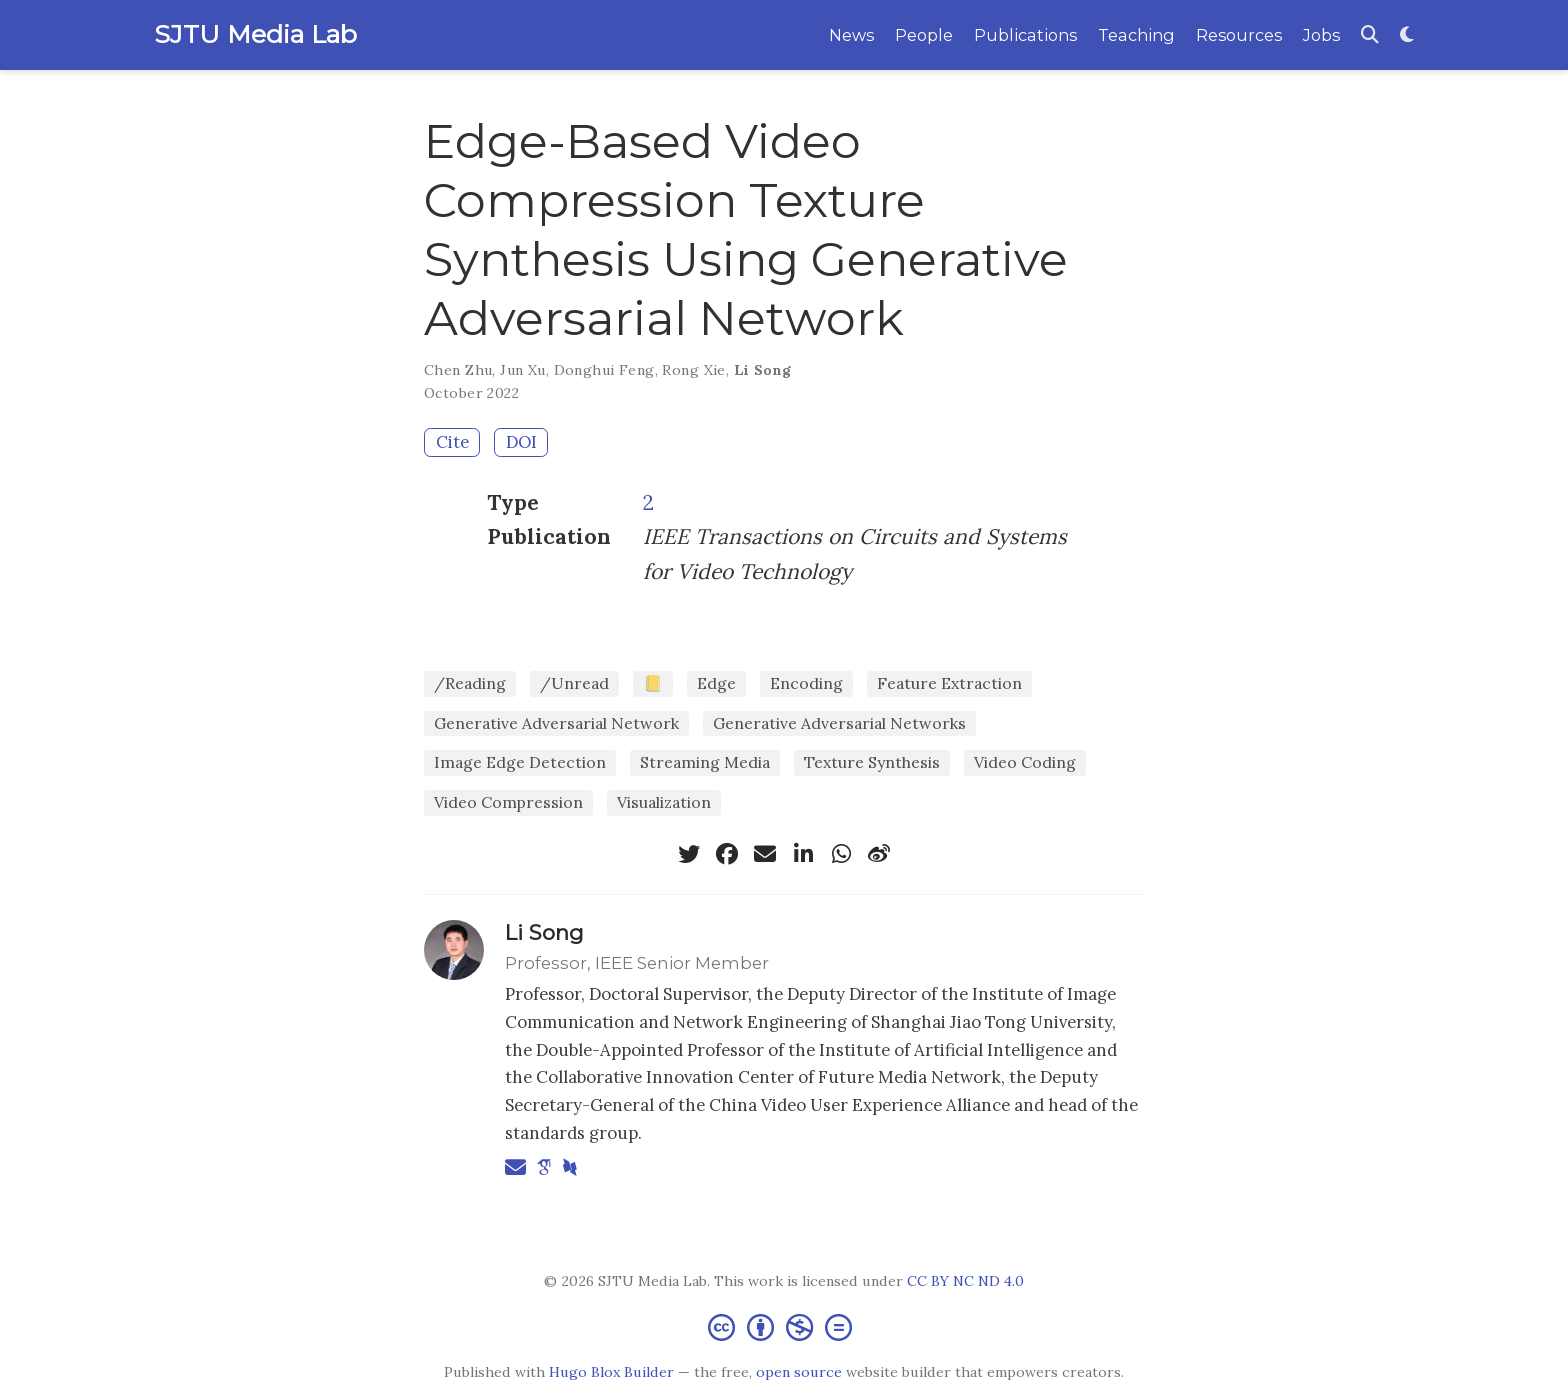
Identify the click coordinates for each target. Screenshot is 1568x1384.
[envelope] (765, 854)
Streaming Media (705, 762)
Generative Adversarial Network (556, 723)
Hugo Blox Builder (611, 1372)
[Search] (1370, 35)
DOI (521, 442)
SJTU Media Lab (255, 34)
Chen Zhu (458, 370)
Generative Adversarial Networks (839, 723)
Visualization (664, 802)
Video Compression (508, 802)
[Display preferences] (1407, 35)
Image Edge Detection (520, 762)
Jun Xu (523, 370)
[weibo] (879, 854)
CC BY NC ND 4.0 (965, 1281)
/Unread (574, 683)
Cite (452, 442)
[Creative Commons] (784, 1326)
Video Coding (1025, 762)
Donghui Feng (604, 370)
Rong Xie (693, 370)
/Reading (470, 683)
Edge (716, 683)
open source (799, 1372)
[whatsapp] (841, 854)
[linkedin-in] (803, 854)
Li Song (763, 370)
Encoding (806, 683)
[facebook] (727, 854)
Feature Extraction (949, 683)
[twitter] (689, 854)
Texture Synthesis (872, 762)
